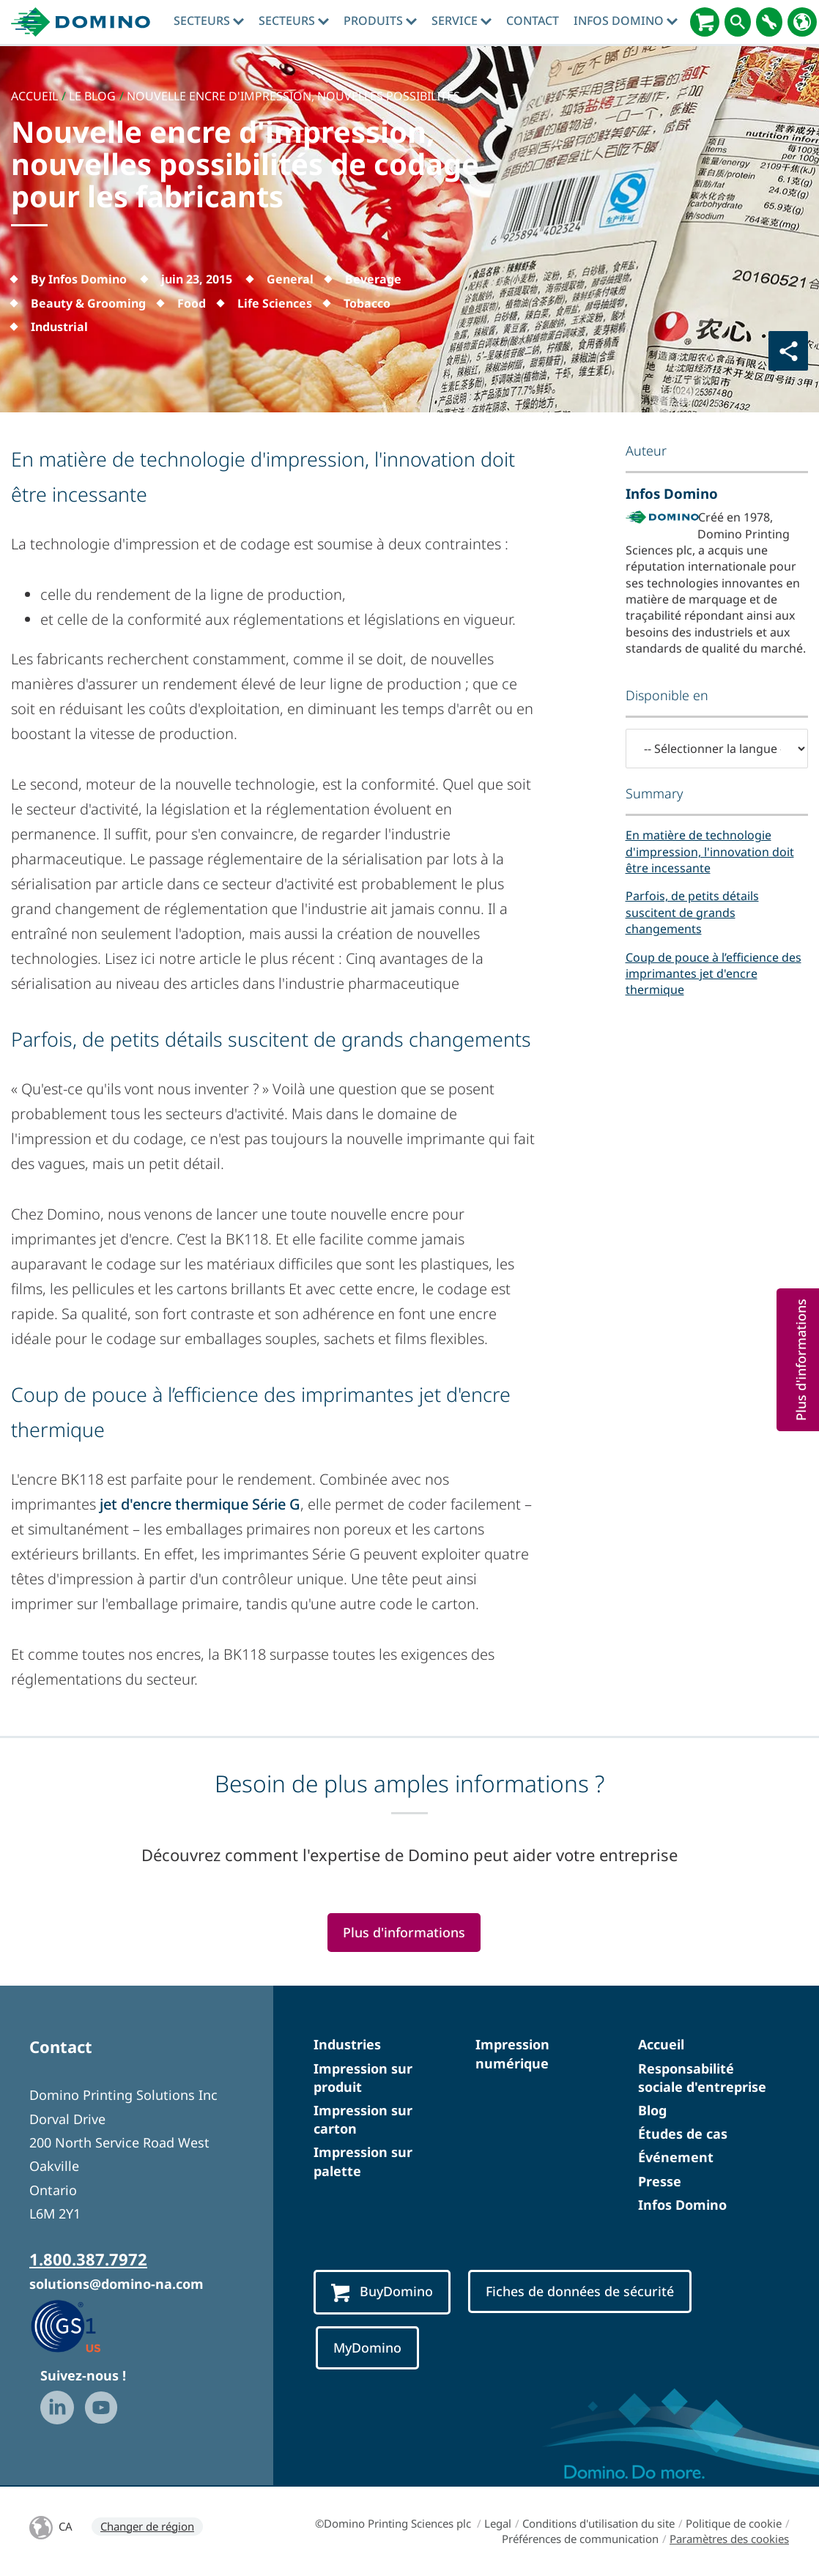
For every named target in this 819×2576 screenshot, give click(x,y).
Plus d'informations (404, 1932)
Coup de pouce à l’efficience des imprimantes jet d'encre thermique (713, 973)
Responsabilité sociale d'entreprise (702, 2078)
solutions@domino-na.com (116, 2284)
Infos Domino (626, 20)
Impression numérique (512, 2053)
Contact (532, 20)
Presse (659, 2181)
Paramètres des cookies (729, 2538)
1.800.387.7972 (88, 2259)
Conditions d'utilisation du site (598, 2523)
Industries (347, 2044)
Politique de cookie (734, 2523)
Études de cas (682, 2133)
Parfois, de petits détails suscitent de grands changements (692, 912)
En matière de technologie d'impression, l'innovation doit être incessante (710, 851)
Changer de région (147, 2526)
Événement (676, 2157)
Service (461, 20)
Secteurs (209, 20)
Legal (497, 2523)
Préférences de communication (580, 2538)
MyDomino (367, 2347)
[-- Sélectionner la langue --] (717, 748)
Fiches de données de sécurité (580, 2291)
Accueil (661, 2044)
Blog (652, 2110)
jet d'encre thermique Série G (200, 1504)
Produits (380, 20)
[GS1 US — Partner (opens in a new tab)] (81, 2325)
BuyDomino (382, 2292)
